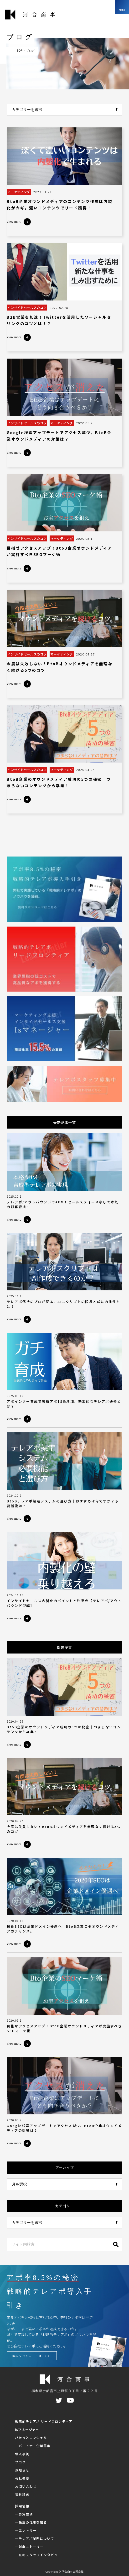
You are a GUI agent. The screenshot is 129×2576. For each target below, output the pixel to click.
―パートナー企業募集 (33, 2446)
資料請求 (22, 2494)
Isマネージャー (27, 2429)
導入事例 (22, 2454)
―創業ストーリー (29, 2546)
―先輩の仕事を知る (31, 2522)
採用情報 (22, 2506)
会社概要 (22, 2478)
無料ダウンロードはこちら (32, 2356)
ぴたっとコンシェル (31, 2437)
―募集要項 (24, 2514)
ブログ (20, 2462)
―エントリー (26, 2530)
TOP (19, 50)
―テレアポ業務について (35, 2538)
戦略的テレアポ (45, 2421)
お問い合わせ (26, 2486)
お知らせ (22, 2470)
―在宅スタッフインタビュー (39, 2555)
